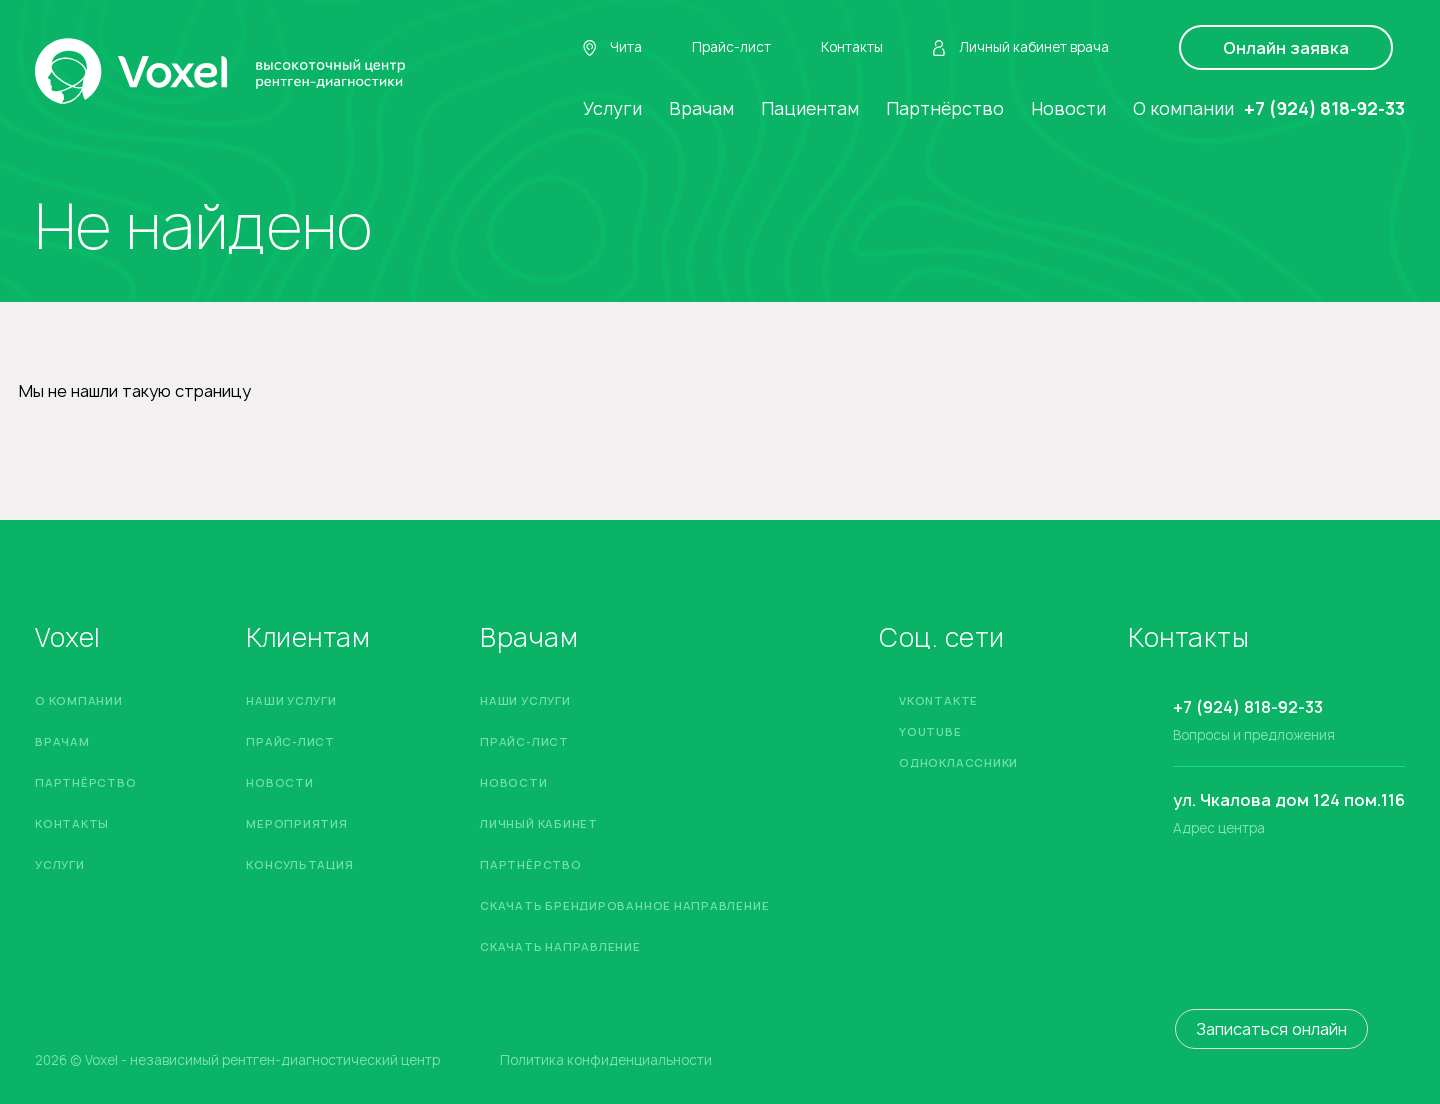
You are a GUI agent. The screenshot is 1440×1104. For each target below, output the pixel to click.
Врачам (701, 108)
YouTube (930, 731)
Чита (612, 48)
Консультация (299, 864)
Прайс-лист (731, 47)
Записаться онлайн (1271, 1029)
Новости (1068, 108)
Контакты (852, 47)
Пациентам (810, 108)
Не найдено (203, 226)
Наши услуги (291, 700)
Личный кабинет (539, 823)
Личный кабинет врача (1021, 48)
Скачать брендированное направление (624, 905)
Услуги (612, 108)
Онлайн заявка (1286, 48)
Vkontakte (938, 700)
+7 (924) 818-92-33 (1324, 108)
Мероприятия (296, 823)
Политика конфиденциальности (606, 1060)
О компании (1183, 108)
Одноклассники (958, 762)
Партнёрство (945, 108)
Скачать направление (560, 946)
